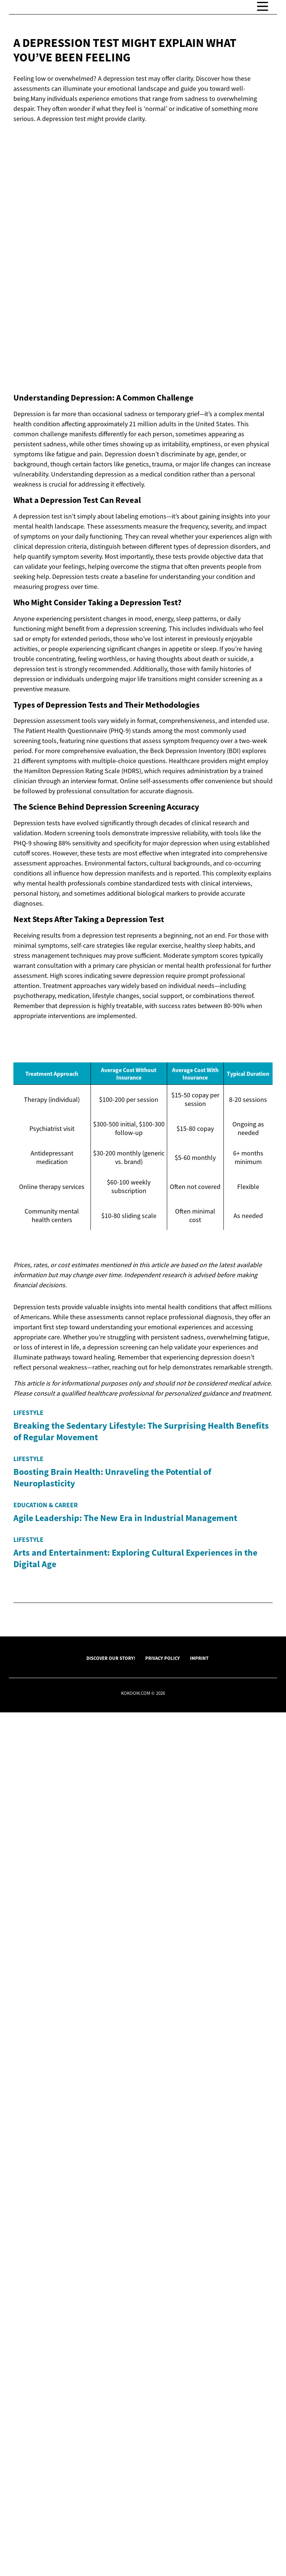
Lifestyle (28, 1585)
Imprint (199, 2522)
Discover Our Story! (110, 2522)
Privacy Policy (162, 2522)
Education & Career (45, 2023)
